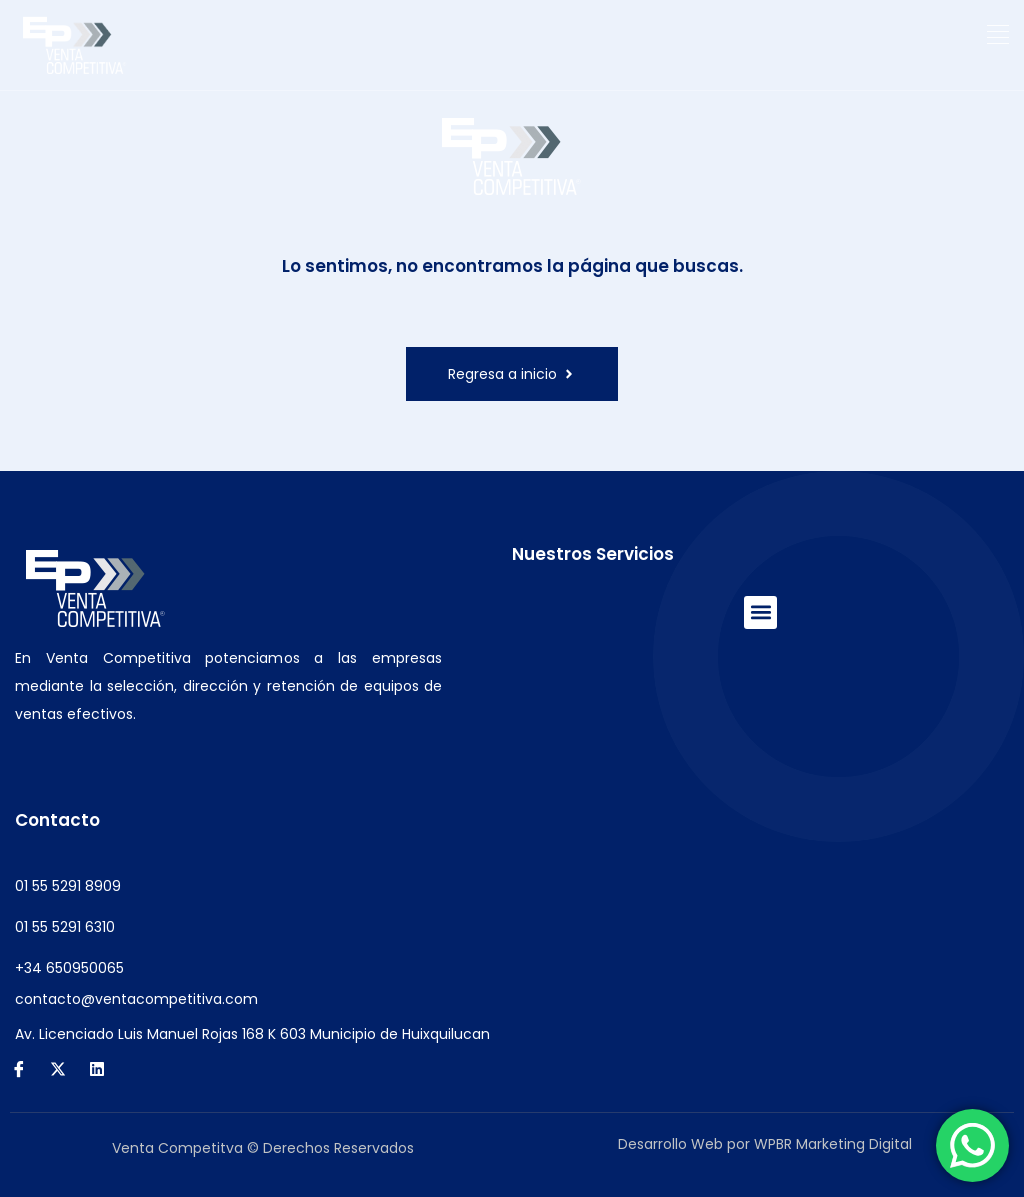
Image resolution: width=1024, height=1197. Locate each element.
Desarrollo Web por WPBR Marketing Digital (765, 1144)
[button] (998, 35)
